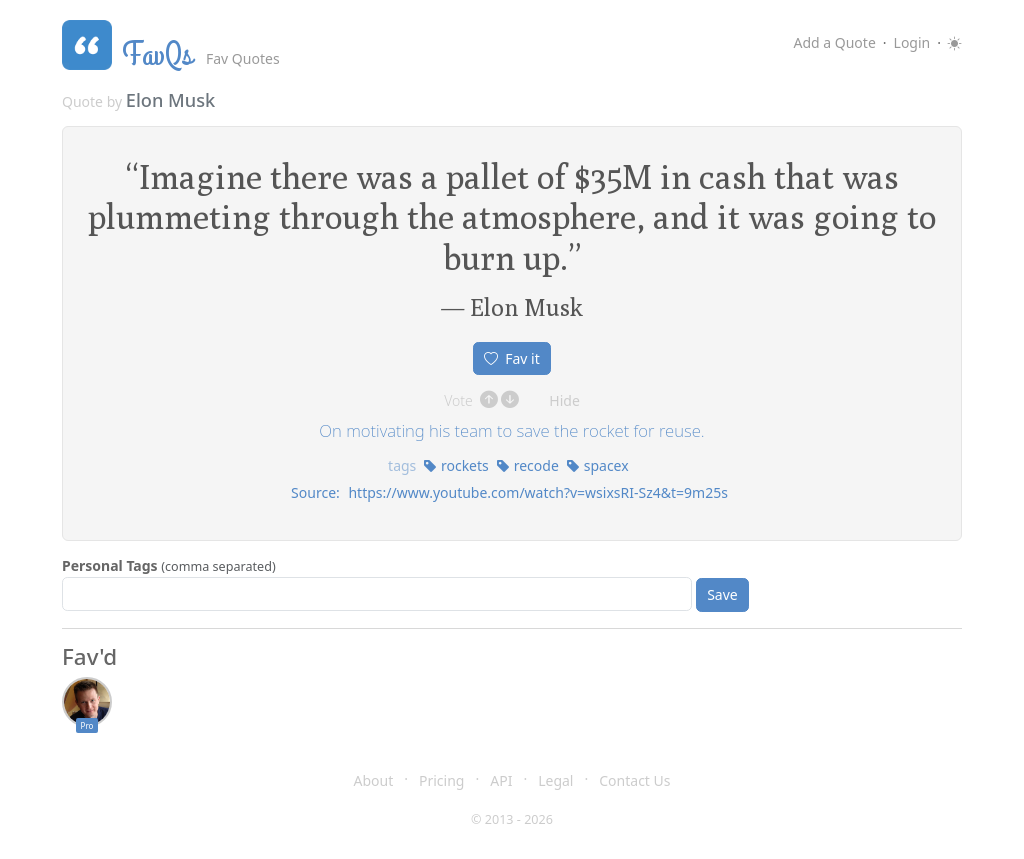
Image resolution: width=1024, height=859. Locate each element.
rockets (455, 465)
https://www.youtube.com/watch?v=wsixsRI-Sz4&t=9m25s (537, 492)
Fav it (512, 358)
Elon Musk (170, 100)
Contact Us (634, 780)
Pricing (441, 780)
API (501, 780)
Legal (555, 780)
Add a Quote (834, 42)
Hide (564, 400)
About (374, 780)
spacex (597, 465)
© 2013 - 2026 (512, 819)
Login (912, 42)
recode (527, 465)
